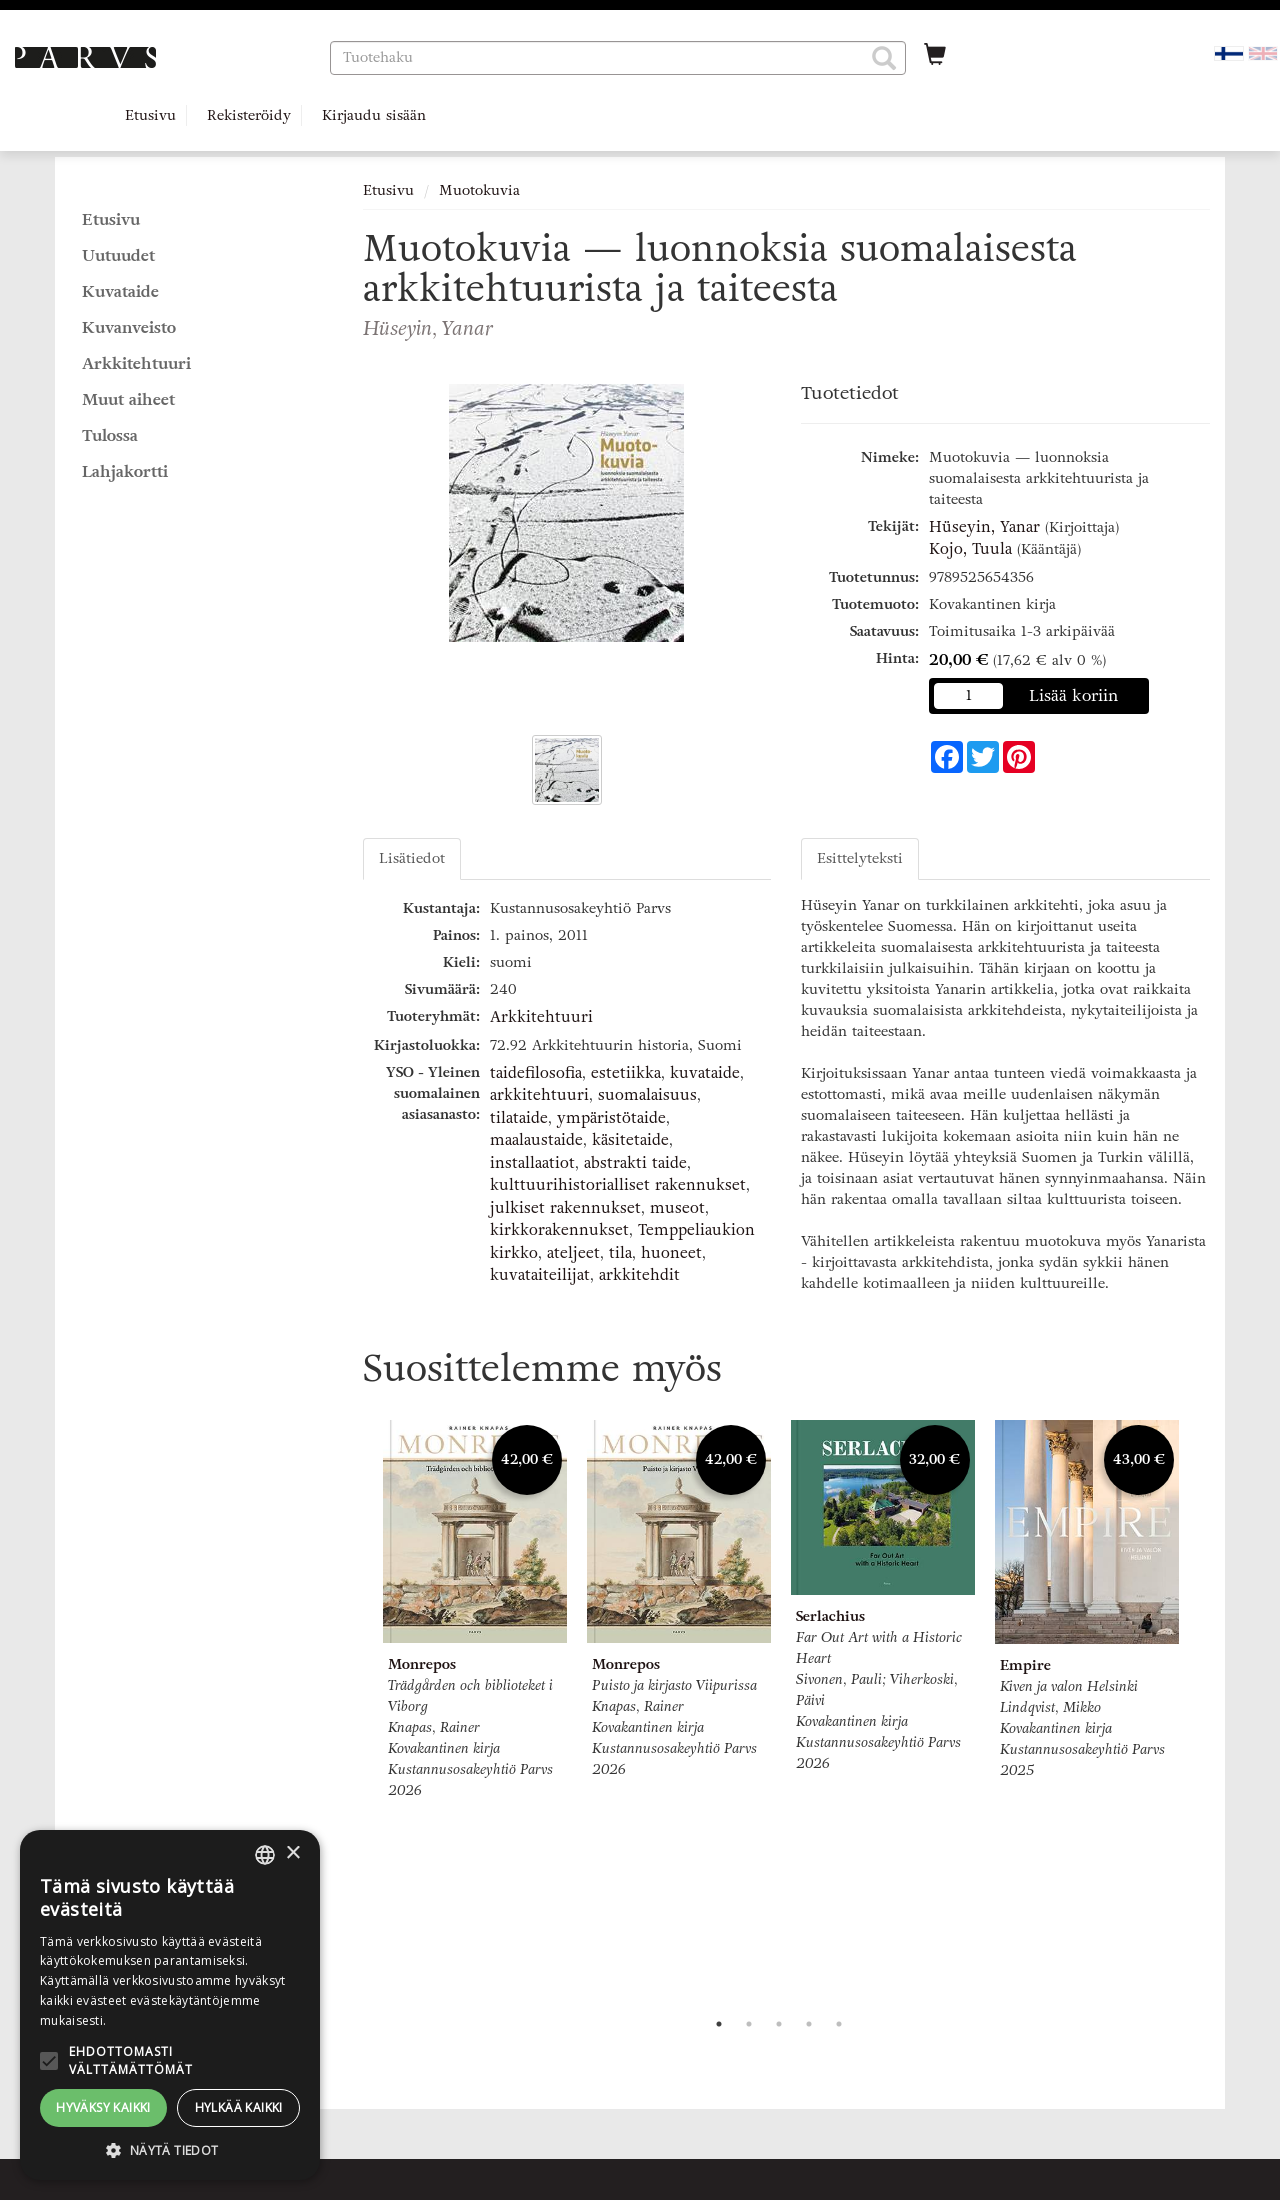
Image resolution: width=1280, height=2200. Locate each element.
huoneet (671, 1253)
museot (677, 1208)
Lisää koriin (1074, 695)
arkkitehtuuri (539, 1095)
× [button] (292, 1853)
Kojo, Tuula (970, 549)
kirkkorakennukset (559, 1230)
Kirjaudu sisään (374, 115)
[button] (884, 58)
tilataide (519, 1118)
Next (1200, 1710)
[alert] (170, 2005)
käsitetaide (630, 1140)
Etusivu (150, 115)
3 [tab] (779, 2024)
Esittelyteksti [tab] (860, 858)
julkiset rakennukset (565, 1208)
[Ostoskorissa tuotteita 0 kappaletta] (935, 57)
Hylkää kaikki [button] (239, 2107)
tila (620, 1253)
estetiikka (626, 1073)
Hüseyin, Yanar (984, 527)
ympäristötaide (611, 1118)
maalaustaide (536, 1140)
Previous (358, 1710)
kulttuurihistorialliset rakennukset (618, 1185)
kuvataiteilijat (540, 1275)
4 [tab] (809, 2024)
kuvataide (705, 1073)
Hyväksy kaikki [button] (103, 2107)
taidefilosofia (536, 1073)
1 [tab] (719, 2024)
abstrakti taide (635, 1163)
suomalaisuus (647, 1095)
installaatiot (532, 1163)
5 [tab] (839, 2024)
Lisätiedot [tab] (412, 858)
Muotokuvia (479, 190)
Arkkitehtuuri (541, 1017)
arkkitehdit (639, 1275)
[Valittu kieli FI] (1229, 52)
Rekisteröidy (249, 115)
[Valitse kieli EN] (1263, 52)
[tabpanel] (475, 1613)
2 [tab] (749, 2024)
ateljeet (573, 1253)
